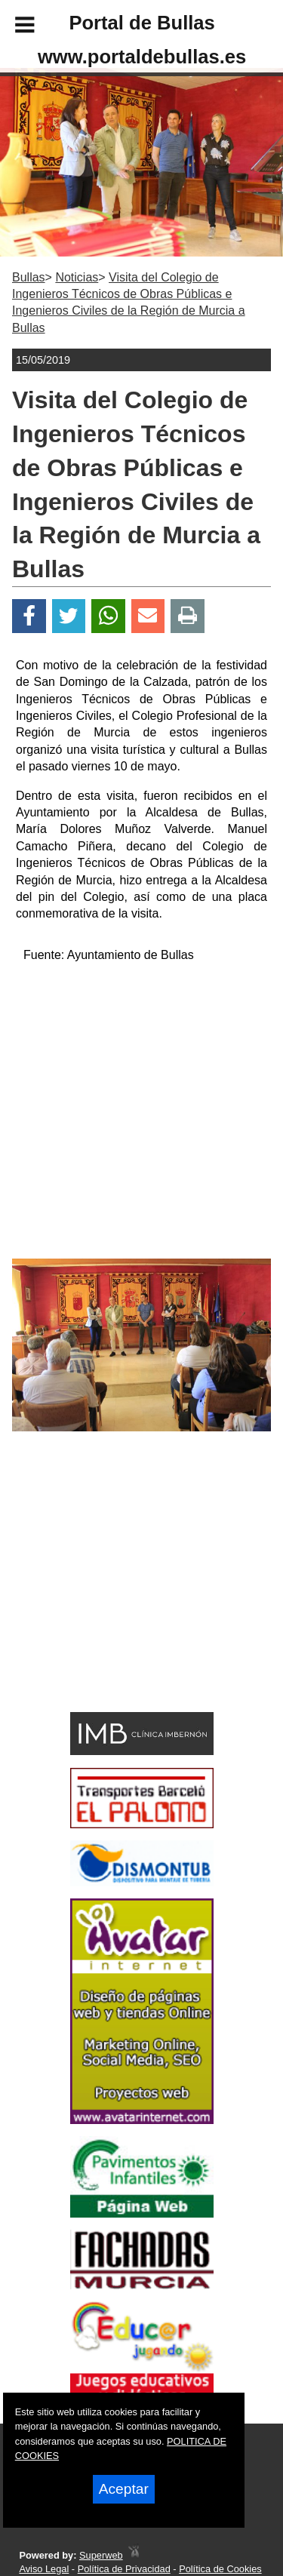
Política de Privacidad (124, 2568)
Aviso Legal (44, 2568)
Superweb (101, 2555)
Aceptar (124, 2489)
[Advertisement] (119, 1598)
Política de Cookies (220, 2568)
